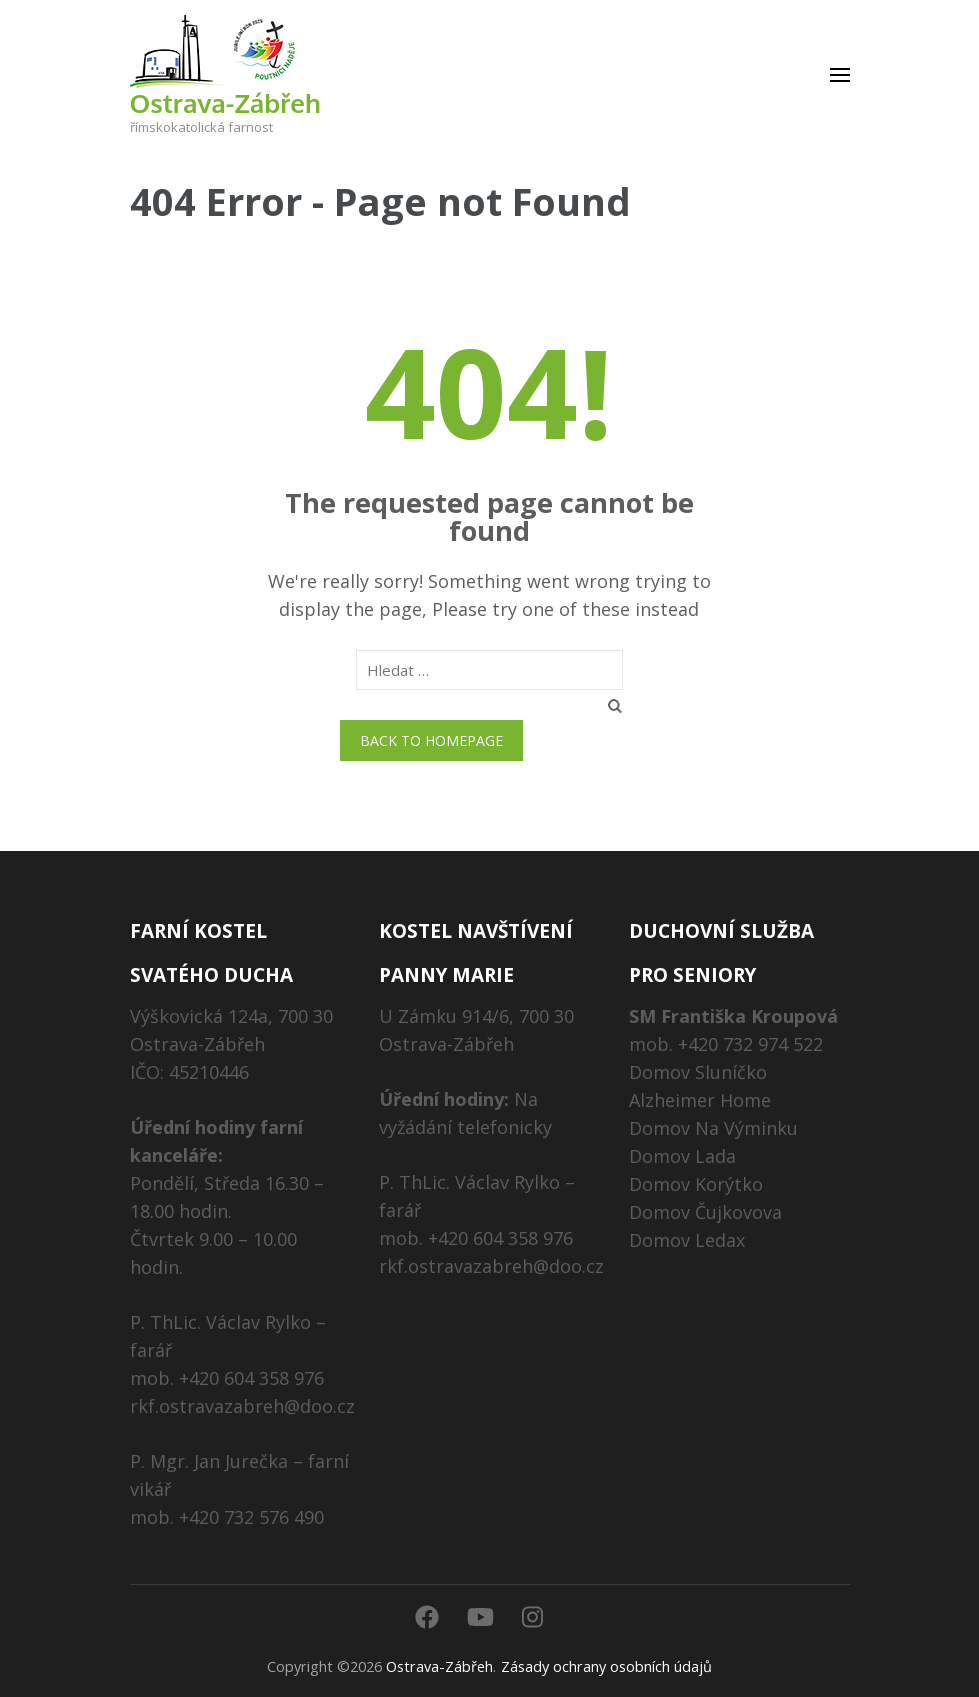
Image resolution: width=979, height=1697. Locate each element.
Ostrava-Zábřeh (225, 102)
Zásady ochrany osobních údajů (606, 1666)
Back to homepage (431, 740)
